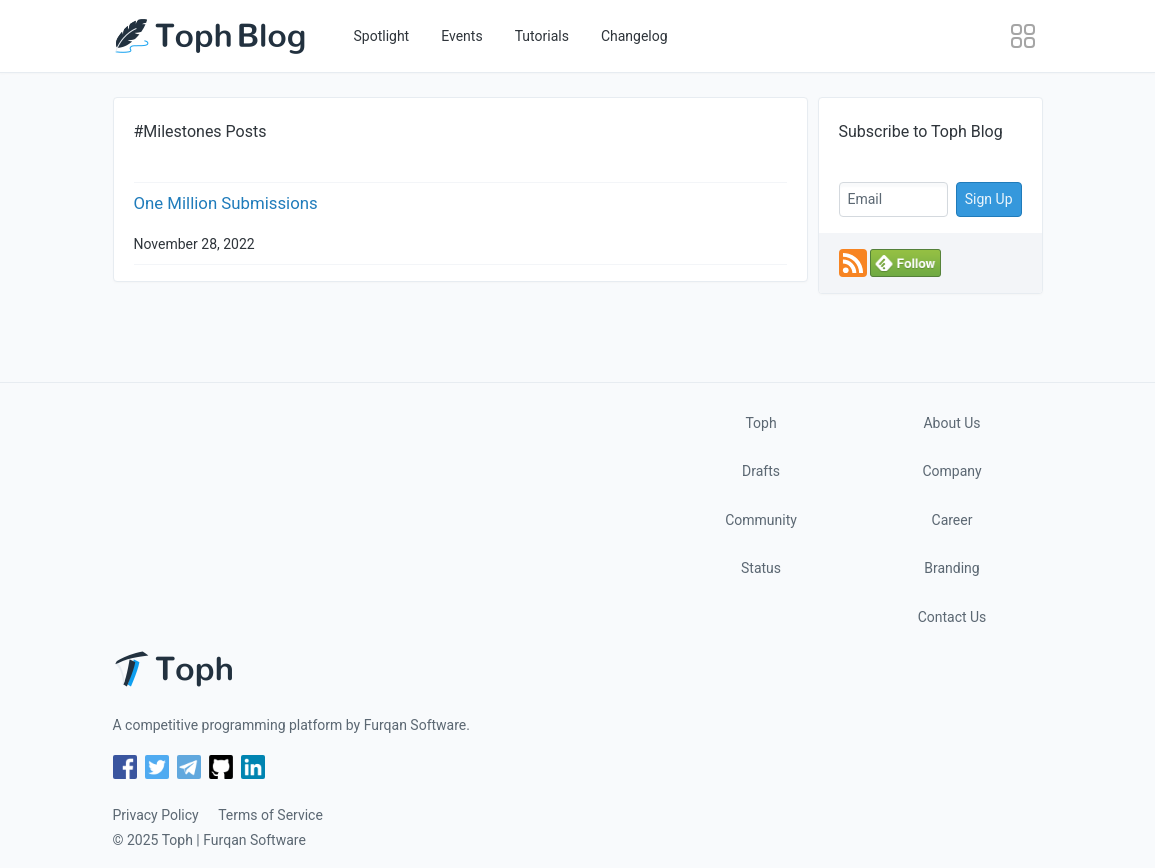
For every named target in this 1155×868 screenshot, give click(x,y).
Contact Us (952, 617)
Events (461, 36)
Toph (760, 423)
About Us (951, 423)
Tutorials (542, 36)
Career (952, 520)
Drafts (761, 471)
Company (951, 471)
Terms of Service (270, 815)
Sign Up (989, 199)
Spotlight (382, 36)
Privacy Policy (156, 815)
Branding (951, 568)
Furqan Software (415, 725)
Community (761, 520)
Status (761, 568)
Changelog (634, 36)
